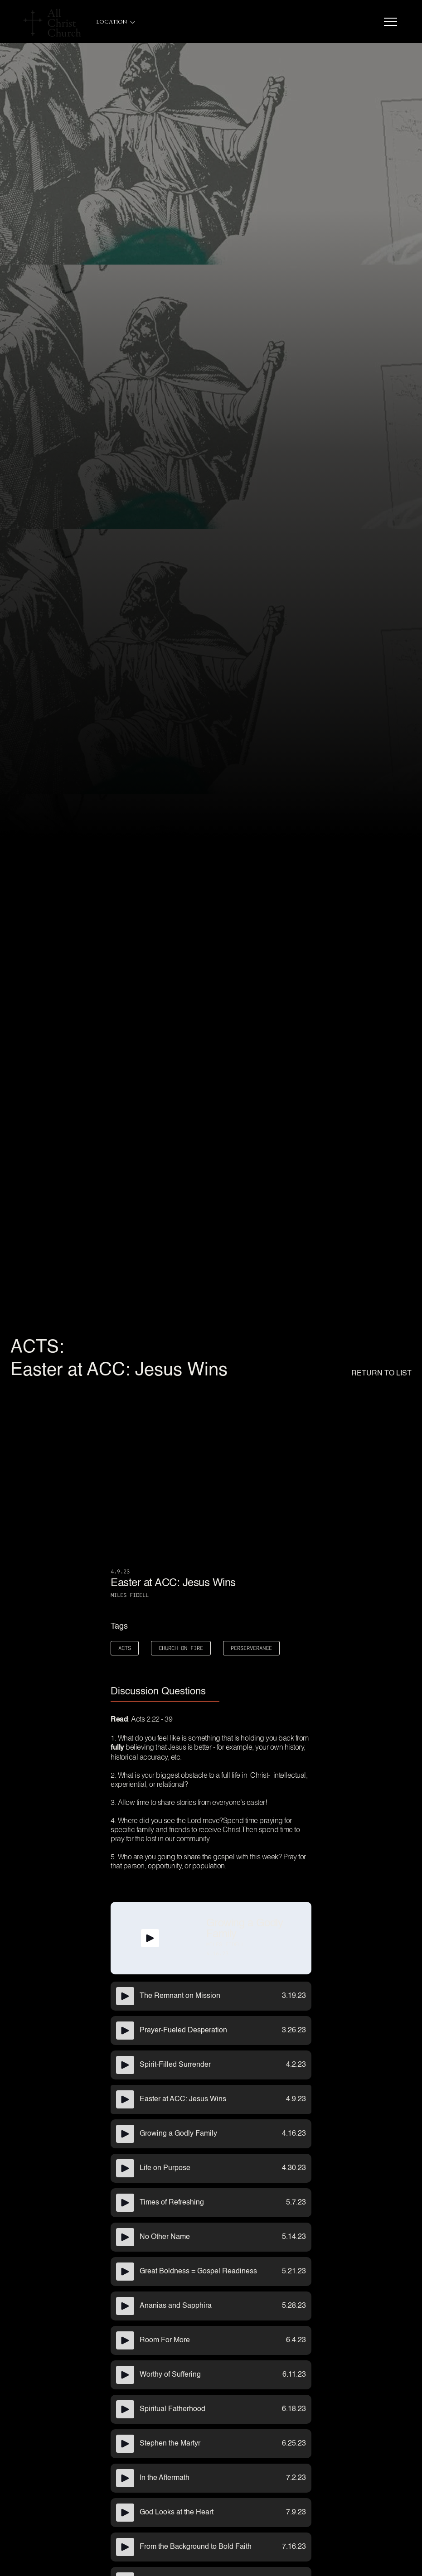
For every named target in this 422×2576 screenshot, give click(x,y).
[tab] (165, 1692)
